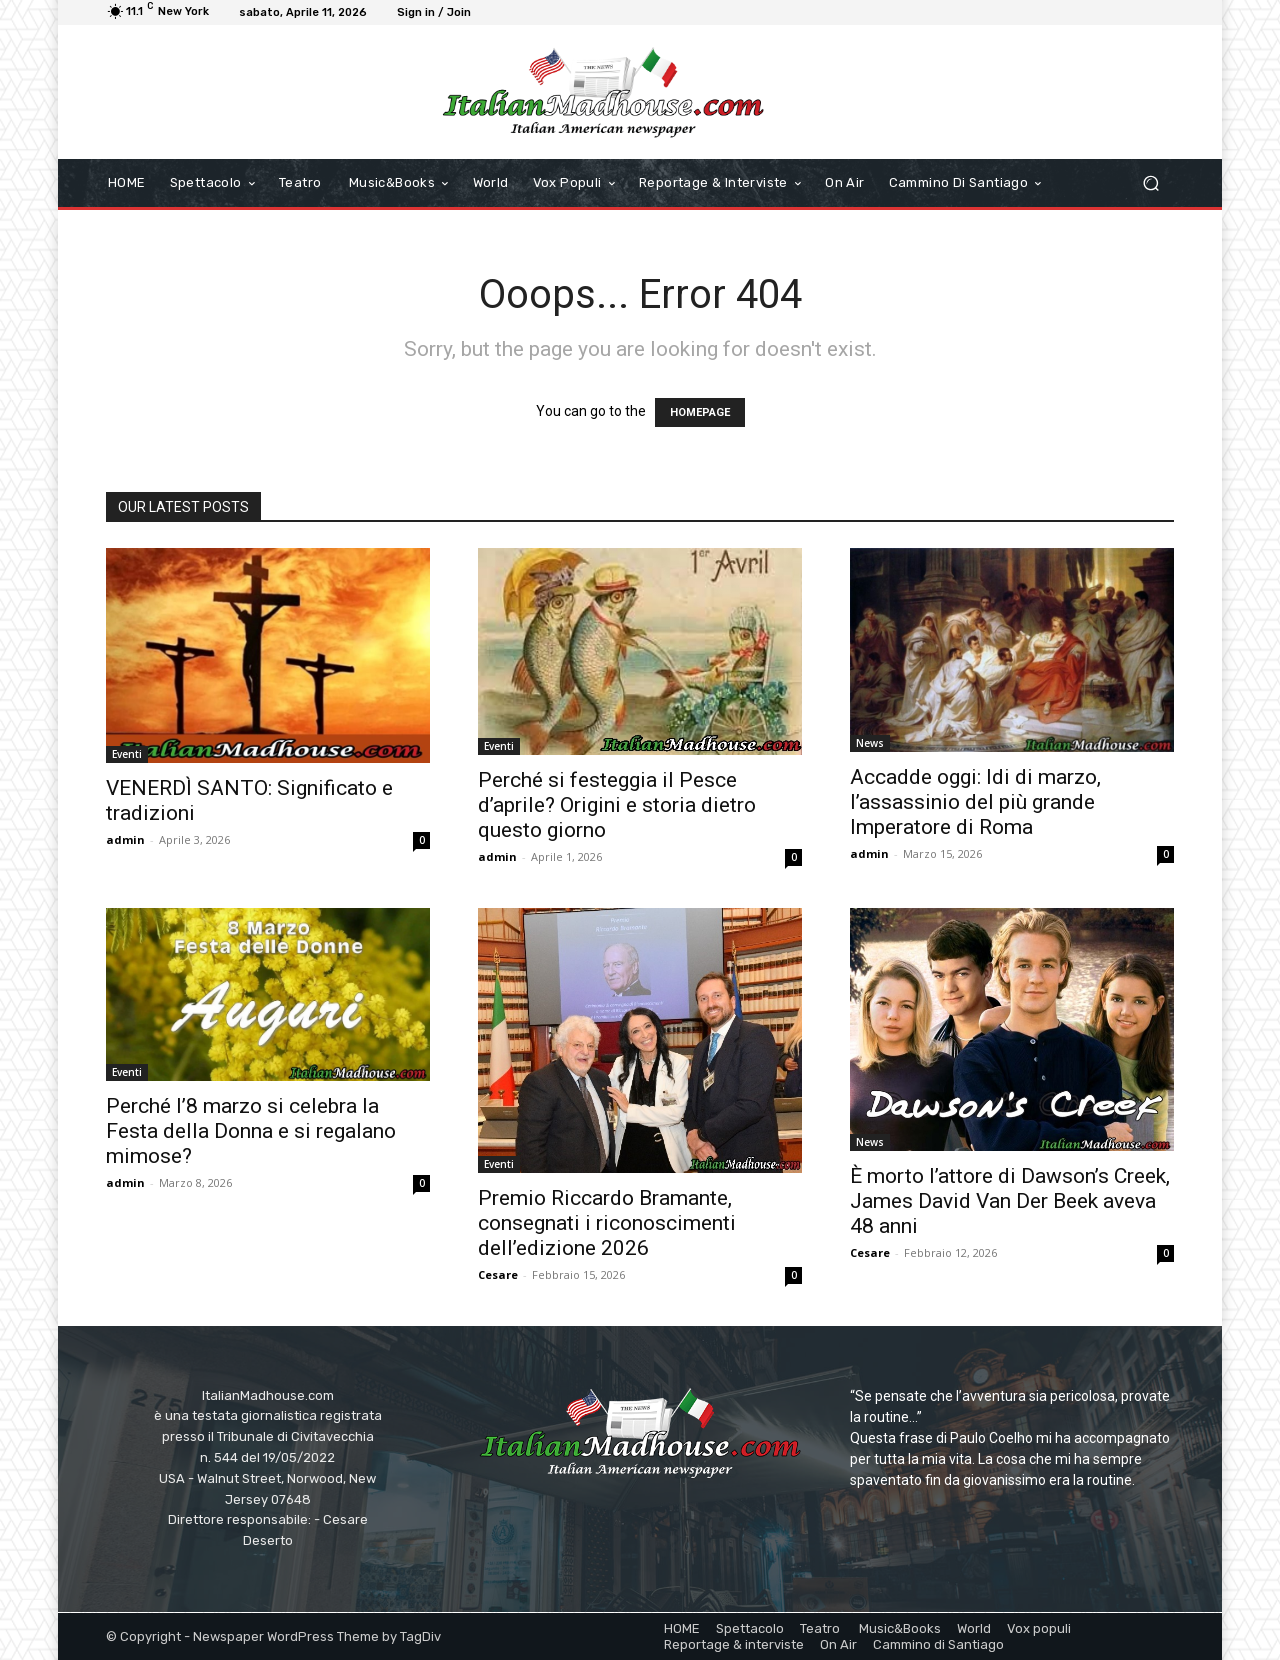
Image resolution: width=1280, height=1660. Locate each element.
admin (125, 839)
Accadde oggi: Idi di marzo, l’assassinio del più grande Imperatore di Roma (975, 802)
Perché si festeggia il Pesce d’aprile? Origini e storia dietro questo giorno (617, 805)
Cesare (498, 1274)
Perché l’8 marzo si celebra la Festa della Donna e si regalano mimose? (251, 1131)
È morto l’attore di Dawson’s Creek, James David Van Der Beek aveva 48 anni (1010, 1201)
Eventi (127, 754)
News (870, 743)
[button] (1150, 183)
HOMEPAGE (700, 412)
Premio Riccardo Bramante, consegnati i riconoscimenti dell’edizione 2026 (607, 1223)
